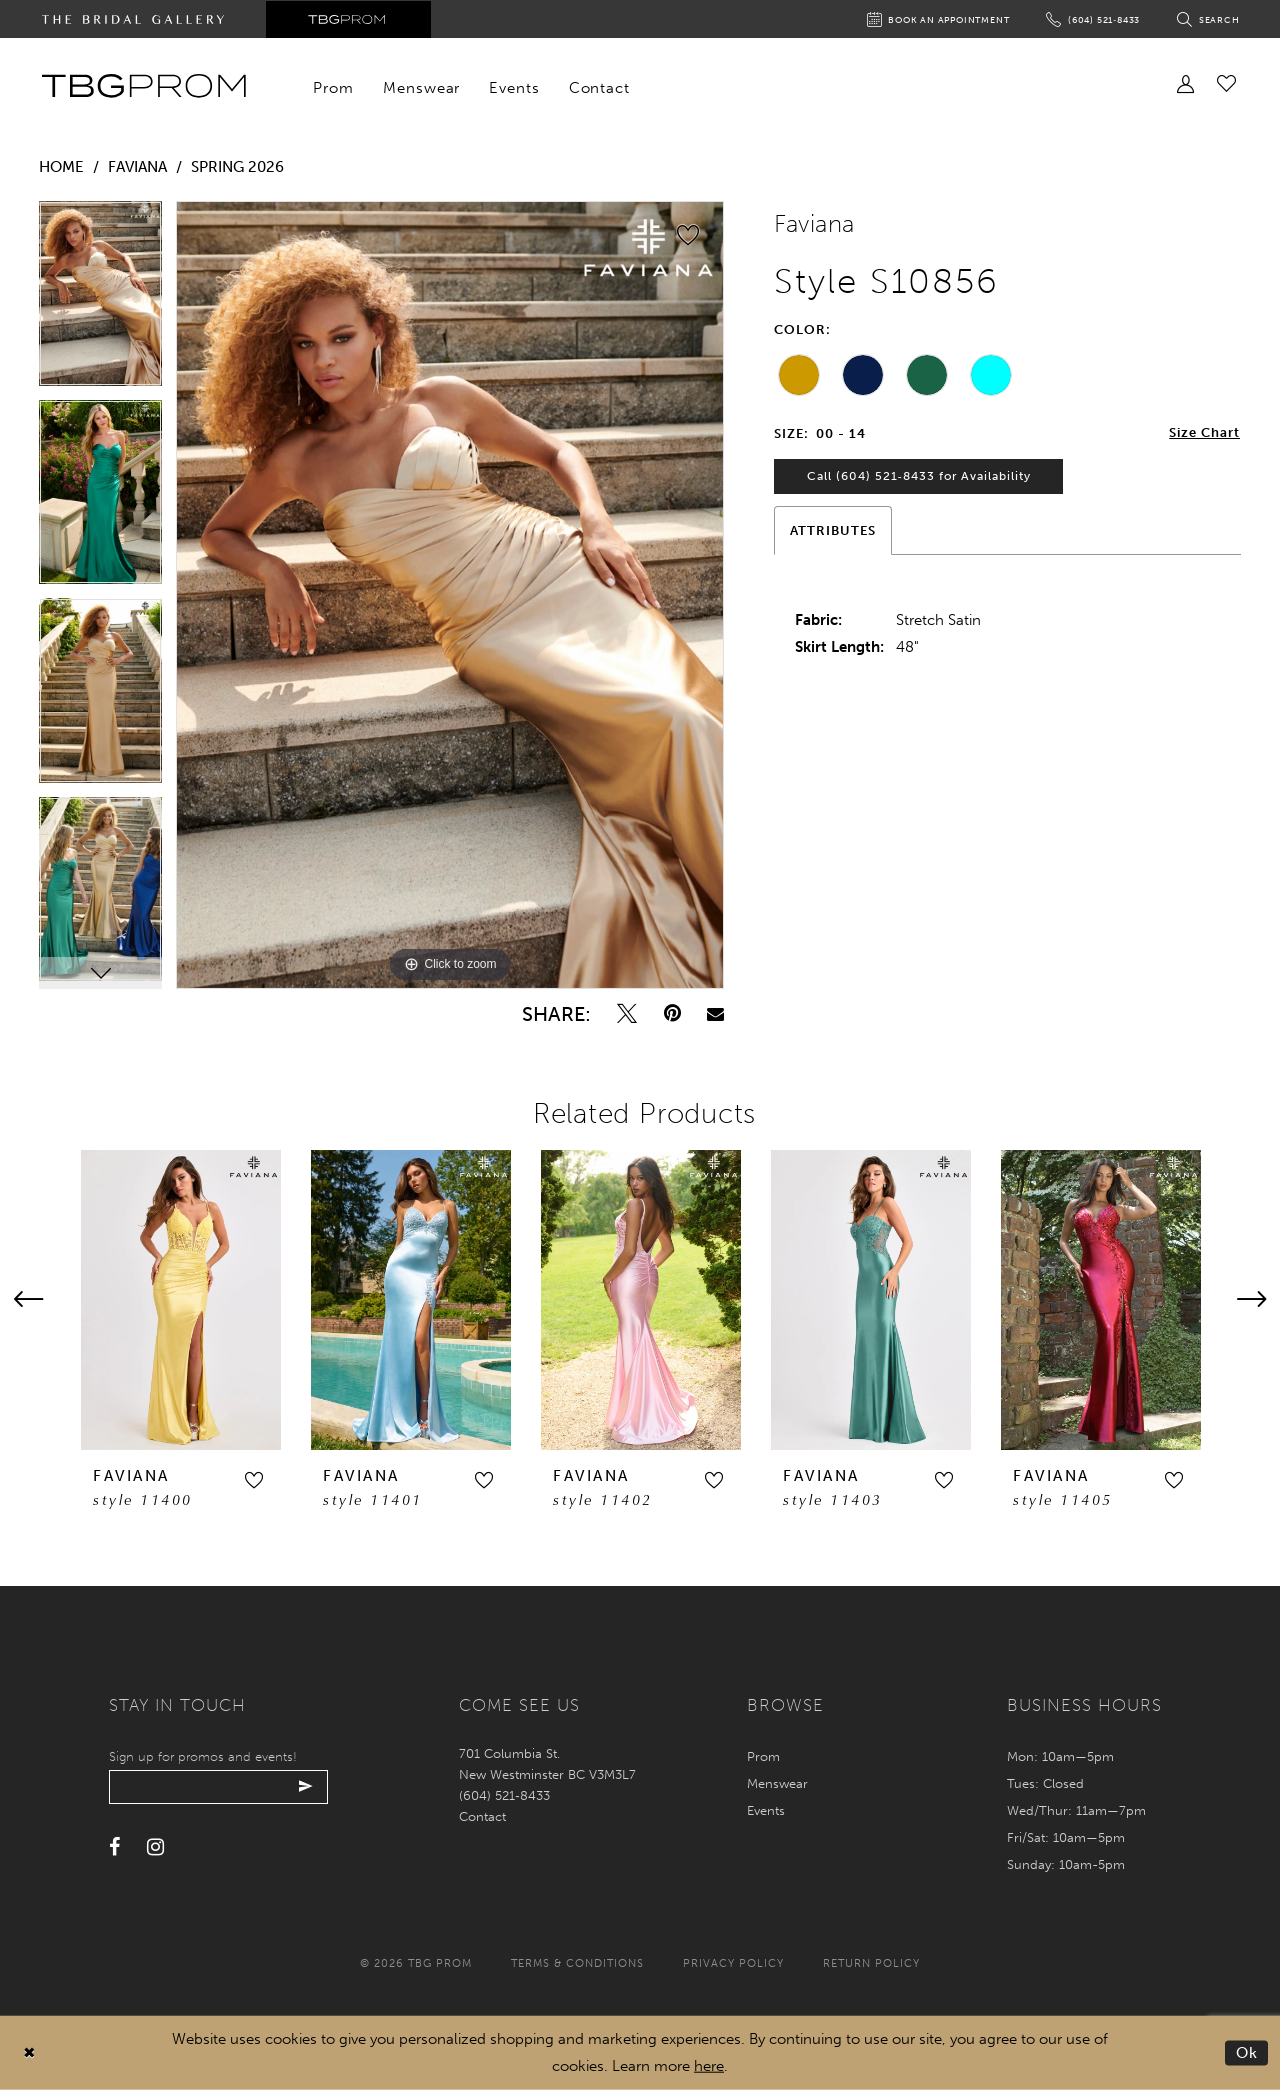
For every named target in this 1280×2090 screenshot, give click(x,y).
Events (766, 1810)
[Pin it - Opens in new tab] (672, 1013)
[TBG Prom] (143, 86)
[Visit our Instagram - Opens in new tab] (155, 1847)
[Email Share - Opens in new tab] (715, 1013)
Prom (763, 1756)
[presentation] (181, 1300)
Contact (482, 1816)
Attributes (833, 532)
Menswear (777, 1783)
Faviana (137, 167)
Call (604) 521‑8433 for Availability (920, 478)
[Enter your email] (221, 1787)
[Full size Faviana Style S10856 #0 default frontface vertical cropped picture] (450, 595)
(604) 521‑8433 (504, 1795)
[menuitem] (334, 88)
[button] (254, 1480)
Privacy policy (733, 1963)
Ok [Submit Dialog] (1247, 2052)
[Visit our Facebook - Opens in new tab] (114, 1847)
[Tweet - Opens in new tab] (627, 1013)
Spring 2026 (237, 167)
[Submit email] (311, 1787)
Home (61, 167)
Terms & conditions (577, 1963)
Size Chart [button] (1204, 433)
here (709, 2066)
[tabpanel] (100, 300)
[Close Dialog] (29, 2053)
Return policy (871, 1963)
